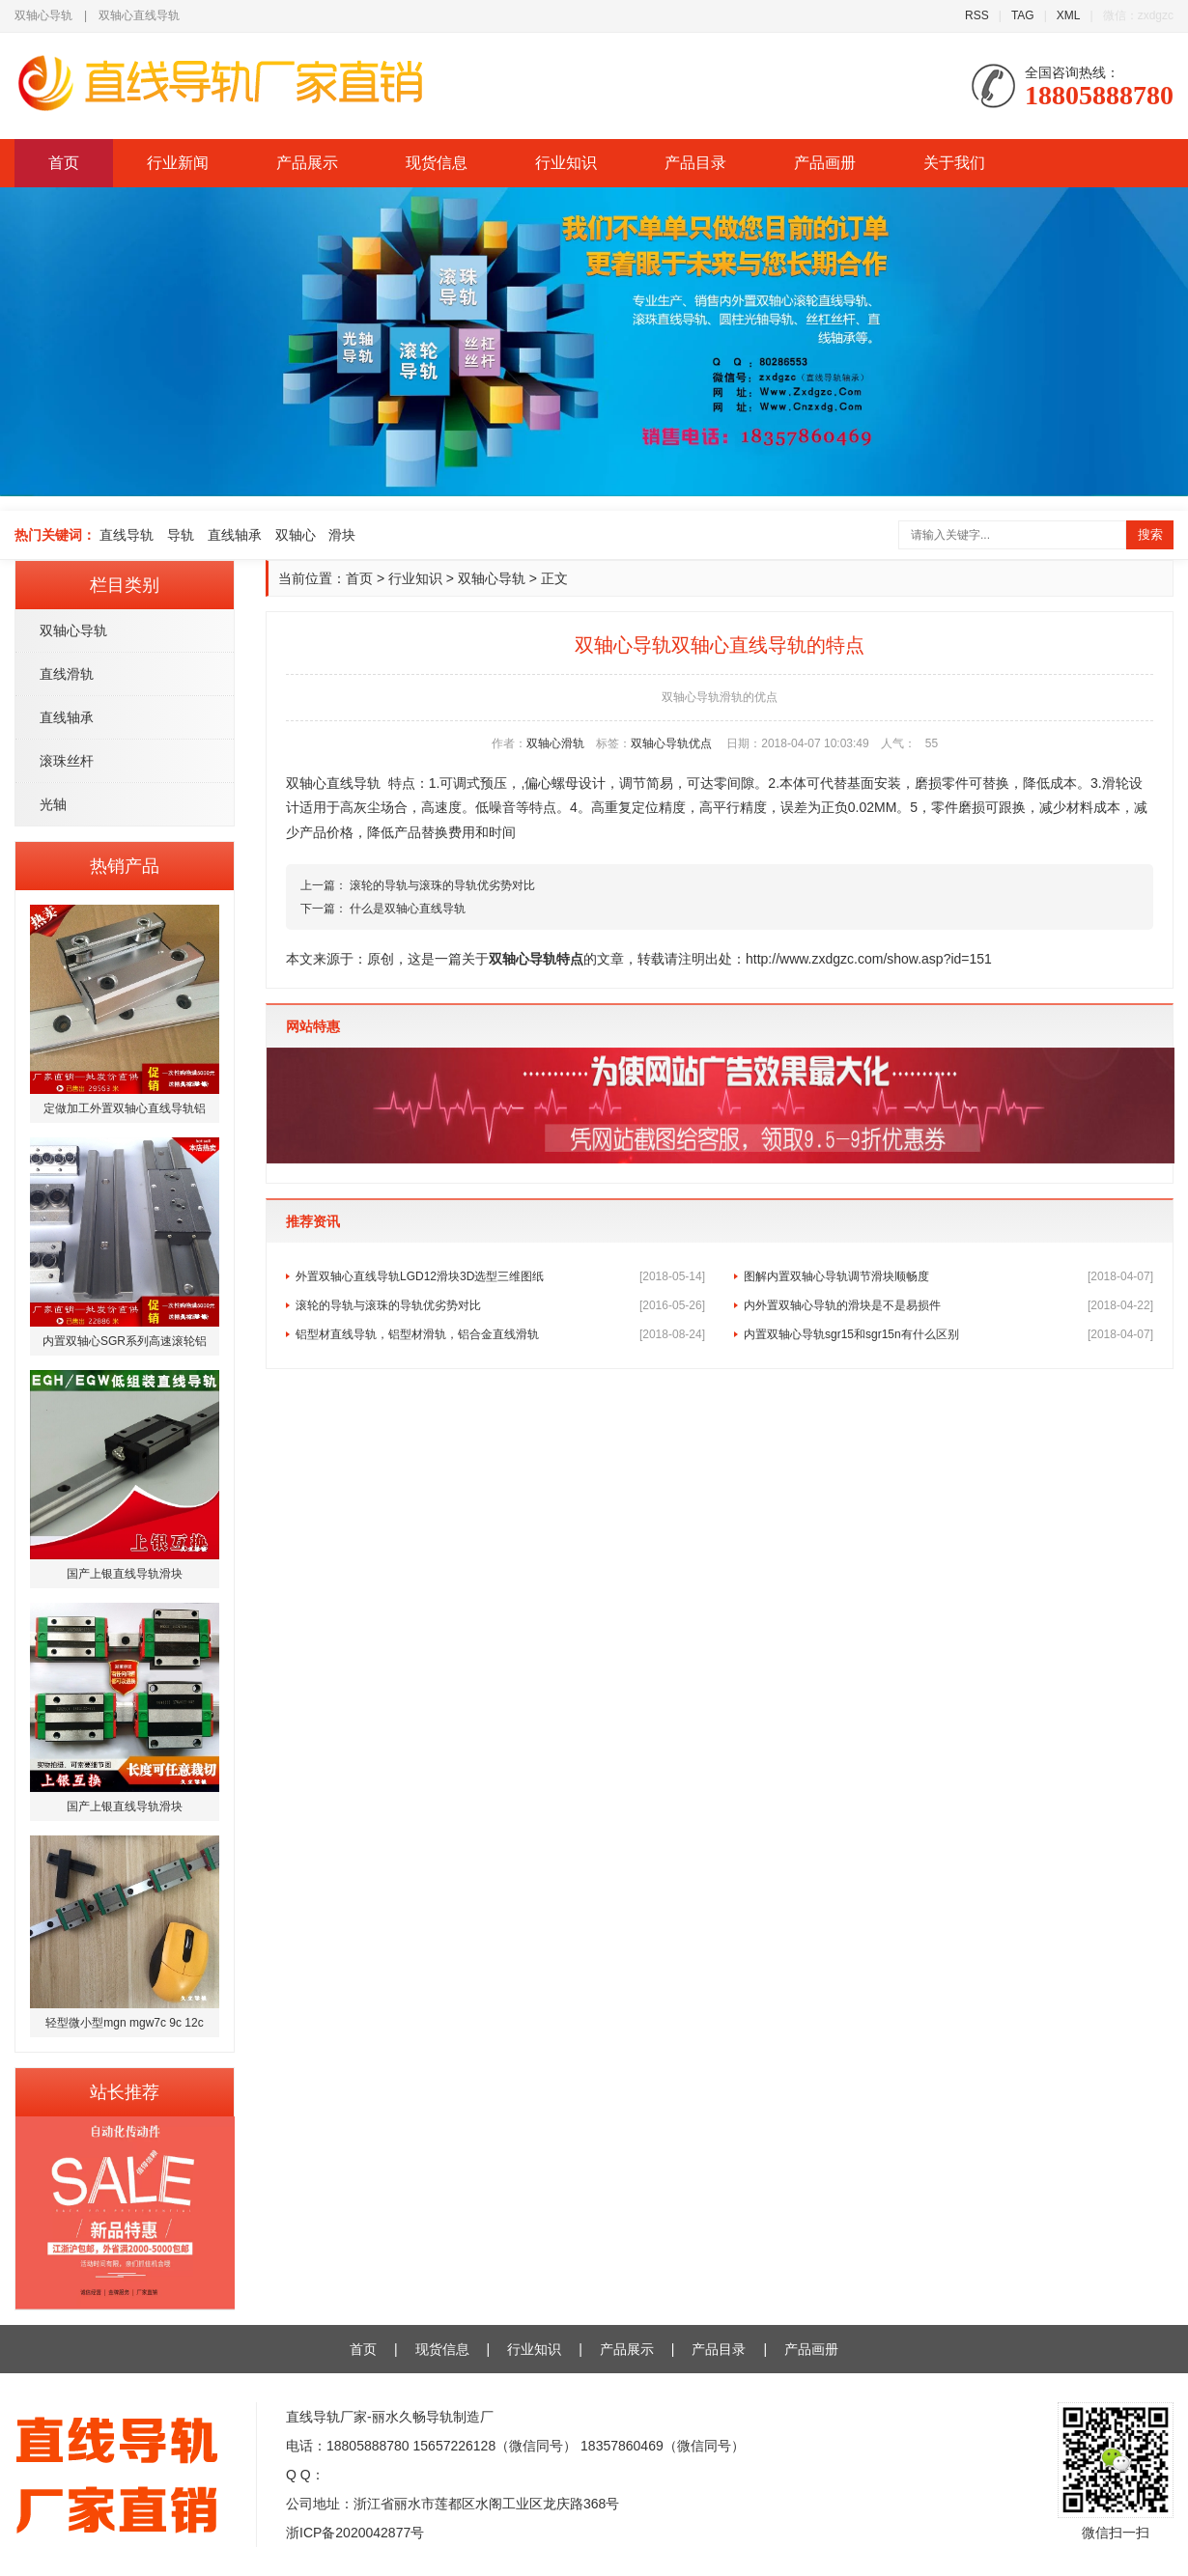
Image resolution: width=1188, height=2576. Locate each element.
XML (1069, 15)
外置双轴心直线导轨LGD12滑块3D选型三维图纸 (500, 1276)
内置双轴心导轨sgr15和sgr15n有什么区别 (948, 1334)
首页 (63, 162)
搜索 (1150, 534)
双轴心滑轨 (555, 743)
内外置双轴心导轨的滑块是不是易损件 (948, 1305)
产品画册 (825, 162)
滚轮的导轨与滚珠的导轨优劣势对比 (442, 885)
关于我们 (954, 162)
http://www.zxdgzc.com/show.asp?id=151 (869, 958)
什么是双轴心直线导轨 (408, 908)
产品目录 (695, 162)
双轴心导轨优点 (671, 743)
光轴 (53, 804)
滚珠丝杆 (67, 761)
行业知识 (566, 162)
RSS (977, 15)
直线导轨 (126, 535)
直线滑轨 (67, 674)
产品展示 (307, 162)
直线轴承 (235, 535)
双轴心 (295, 535)
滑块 (341, 535)
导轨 (180, 535)
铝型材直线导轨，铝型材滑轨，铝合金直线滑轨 (500, 1334)
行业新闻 (178, 162)
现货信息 (436, 162)
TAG (1022, 15)
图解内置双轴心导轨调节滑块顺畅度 (948, 1276)
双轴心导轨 (73, 630)
